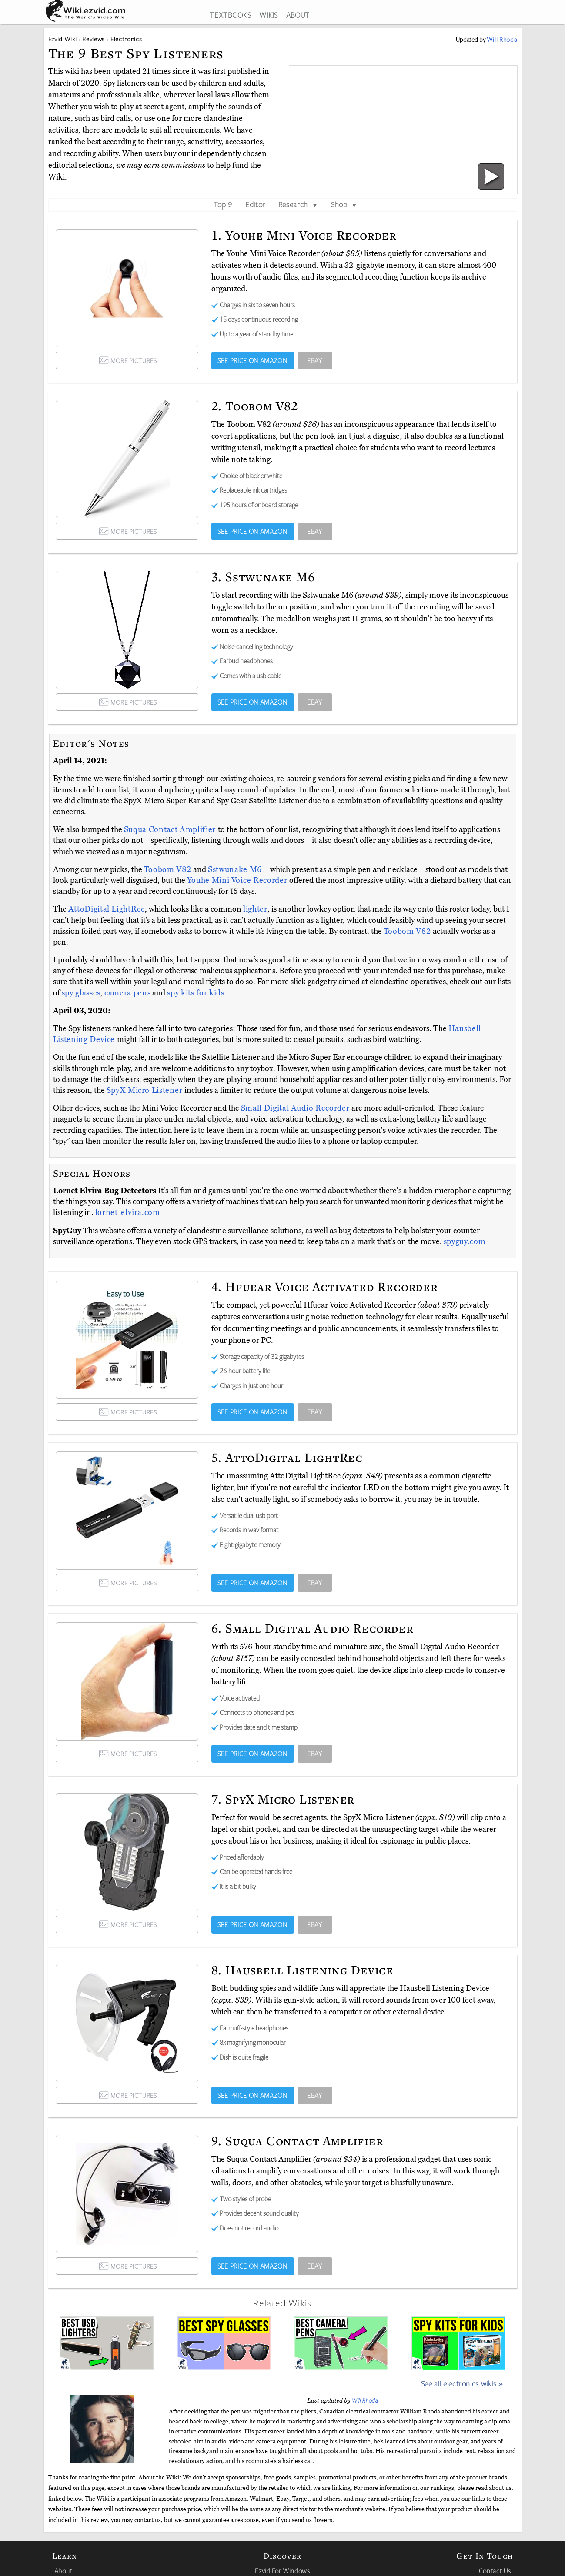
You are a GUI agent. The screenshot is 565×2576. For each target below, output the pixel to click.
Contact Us (495, 2570)
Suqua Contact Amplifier (171, 829)
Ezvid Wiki (62, 39)
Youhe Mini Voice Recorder (238, 880)
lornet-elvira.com (127, 1212)
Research (298, 204)
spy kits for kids (195, 993)
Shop (344, 204)
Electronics (126, 39)
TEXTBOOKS (230, 15)
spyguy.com (465, 1241)
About (63, 2570)
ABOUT (298, 15)
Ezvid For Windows (282, 2570)
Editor (255, 204)
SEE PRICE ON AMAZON (252, 360)
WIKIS (268, 15)
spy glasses (81, 993)
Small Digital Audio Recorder (296, 1108)
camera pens (127, 993)
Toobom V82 (168, 869)
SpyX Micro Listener (145, 1090)
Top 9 (223, 204)
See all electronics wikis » (462, 2383)
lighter (255, 909)
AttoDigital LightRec (106, 909)
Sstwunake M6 (236, 869)
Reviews (93, 39)
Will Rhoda (365, 2400)
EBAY (314, 360)
